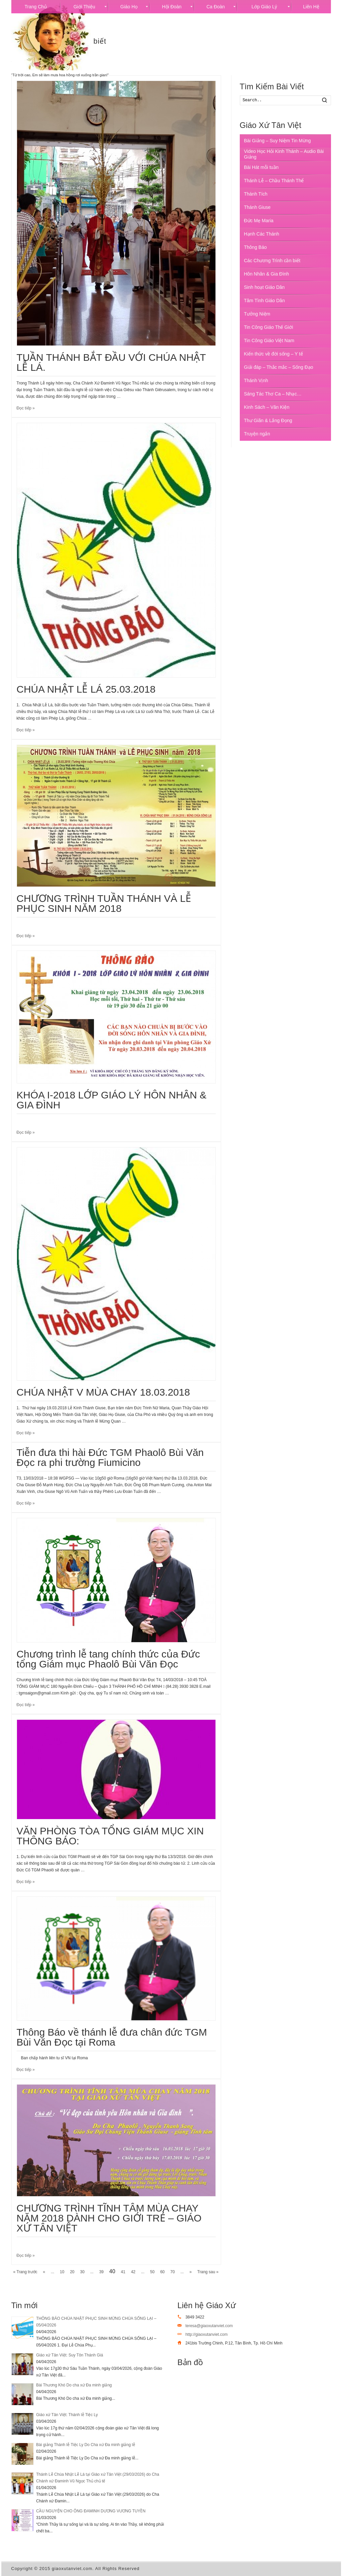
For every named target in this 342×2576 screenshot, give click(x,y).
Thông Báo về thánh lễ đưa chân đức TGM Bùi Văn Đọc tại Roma (112, 2037)
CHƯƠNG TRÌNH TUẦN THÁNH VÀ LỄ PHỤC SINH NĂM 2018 (104, 903)
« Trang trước (25, 2271)
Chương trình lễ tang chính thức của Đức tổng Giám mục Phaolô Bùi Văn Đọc (108, 1658)
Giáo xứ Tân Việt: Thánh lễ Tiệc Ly (67, 2414)
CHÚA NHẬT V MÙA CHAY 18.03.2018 (103, 1392)
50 (152, 2271)
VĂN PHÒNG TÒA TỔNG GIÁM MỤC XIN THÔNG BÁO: (110, 1835)
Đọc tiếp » (26, 408)
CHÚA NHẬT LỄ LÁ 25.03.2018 (86, 689)
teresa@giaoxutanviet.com (209, 2325)
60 (162, 2271)
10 (62, 2271)
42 (133, 2271)
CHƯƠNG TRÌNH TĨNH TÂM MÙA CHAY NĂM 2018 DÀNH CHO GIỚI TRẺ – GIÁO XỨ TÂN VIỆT (109, 2218)
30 (82, 2271)
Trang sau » (207, 2271)
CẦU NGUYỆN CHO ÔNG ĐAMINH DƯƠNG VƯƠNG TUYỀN (91, 2511)
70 (172, 2271)
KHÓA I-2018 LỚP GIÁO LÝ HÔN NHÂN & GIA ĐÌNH (111, 1099)
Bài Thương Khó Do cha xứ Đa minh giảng (74, 2385)
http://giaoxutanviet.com (206, 2334)
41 (123, 2271)
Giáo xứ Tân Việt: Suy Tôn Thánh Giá (69, 2355)
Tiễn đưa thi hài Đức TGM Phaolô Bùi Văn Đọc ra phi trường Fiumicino (110, 1457)
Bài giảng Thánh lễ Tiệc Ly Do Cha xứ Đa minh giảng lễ (85, 2444)
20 (72, 2271)
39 (101, 2271)
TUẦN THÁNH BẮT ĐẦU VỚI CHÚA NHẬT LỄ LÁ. (111, 362)
